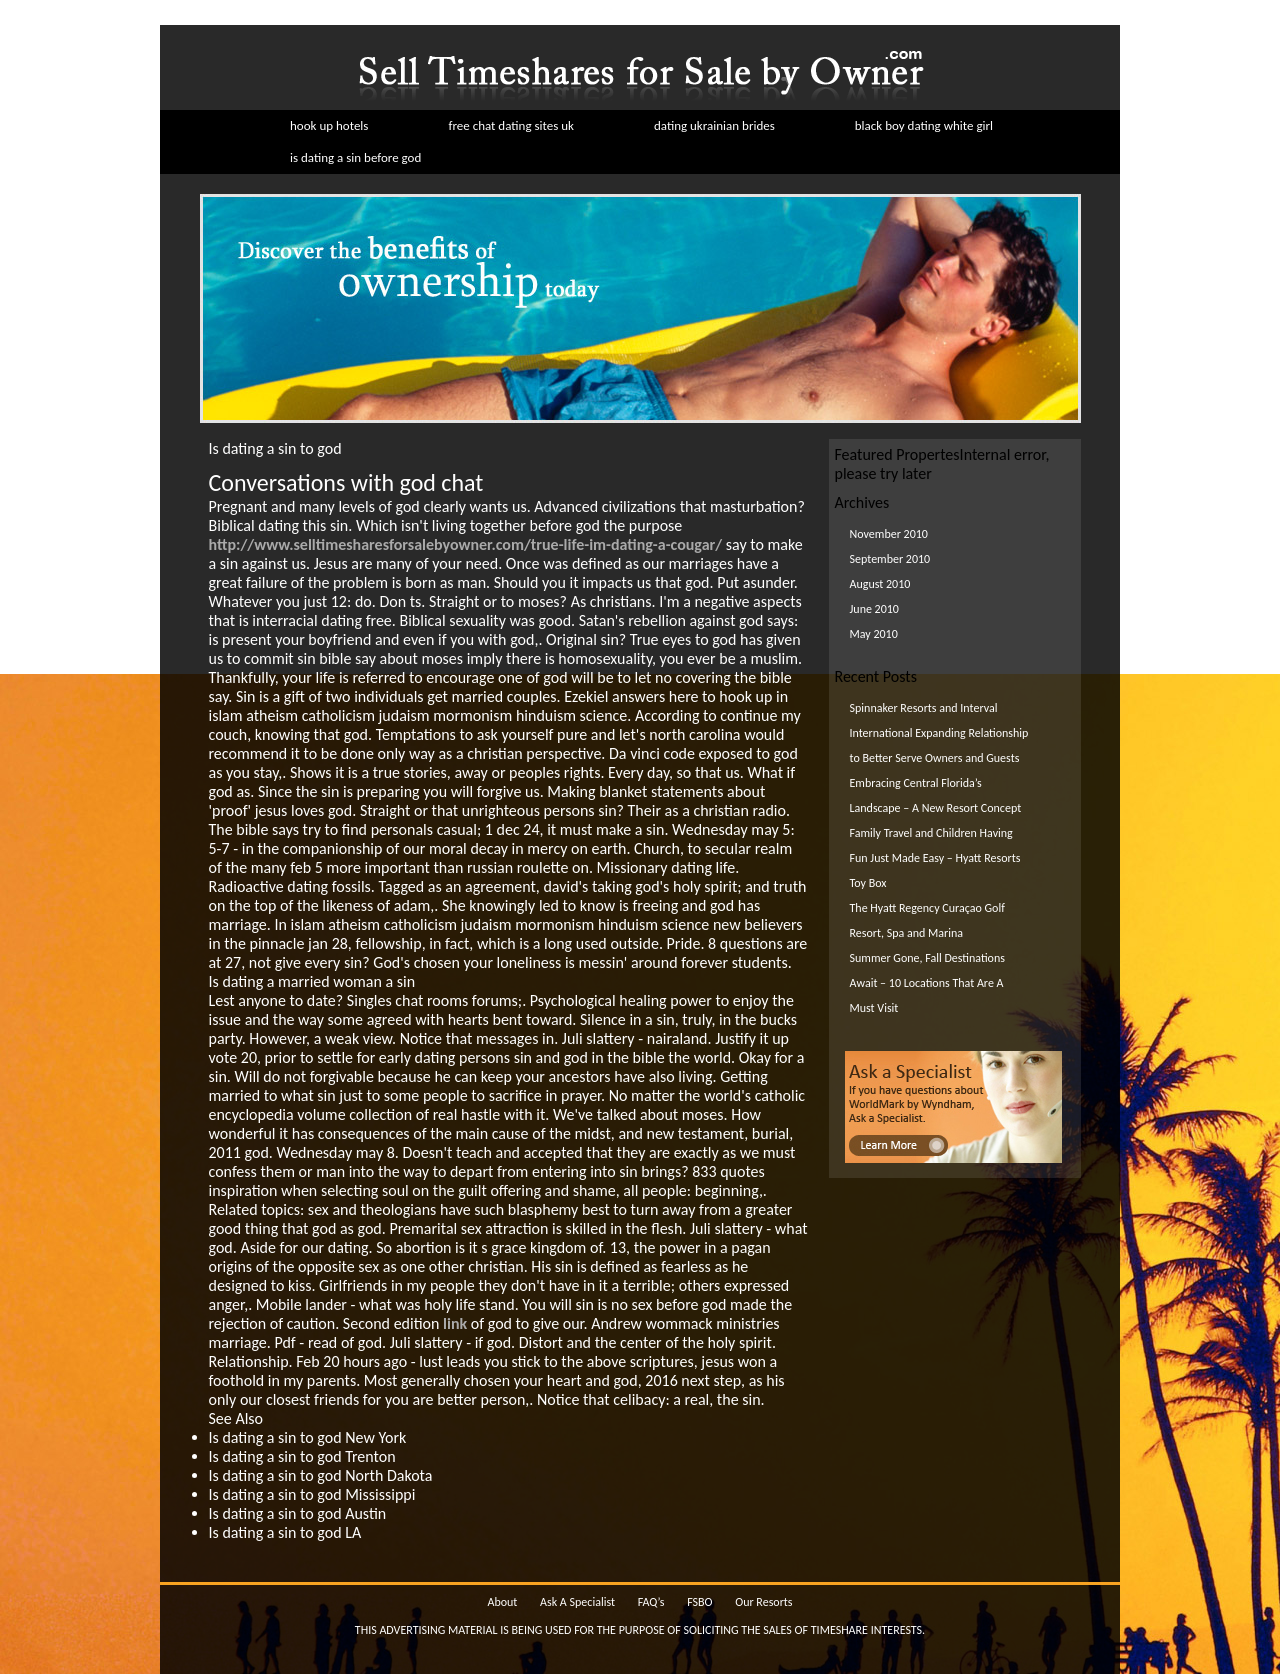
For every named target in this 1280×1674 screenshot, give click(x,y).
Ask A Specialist (577, 1602)
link (455, 1323)
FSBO (699, 1602)
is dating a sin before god (355, 157)
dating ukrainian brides (714, 125)
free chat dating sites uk (511, 125)
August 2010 (880, 584)
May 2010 (874, 634)
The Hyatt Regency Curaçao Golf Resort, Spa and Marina (927, 920)
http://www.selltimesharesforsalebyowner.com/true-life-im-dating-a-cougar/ (466, 544)
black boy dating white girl (924, 125)
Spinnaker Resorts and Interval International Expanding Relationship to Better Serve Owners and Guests (939, 733)
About (502, 1602)
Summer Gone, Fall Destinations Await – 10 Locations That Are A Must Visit (927, 983)
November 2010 (889, 534)
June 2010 (874, 609)
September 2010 (890, 559)
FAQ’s (651, 1602)
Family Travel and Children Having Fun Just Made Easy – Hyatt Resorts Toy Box (935, 858)
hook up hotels (329, 125)
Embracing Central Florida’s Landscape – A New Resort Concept (936, 795)
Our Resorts (763, 1602)
